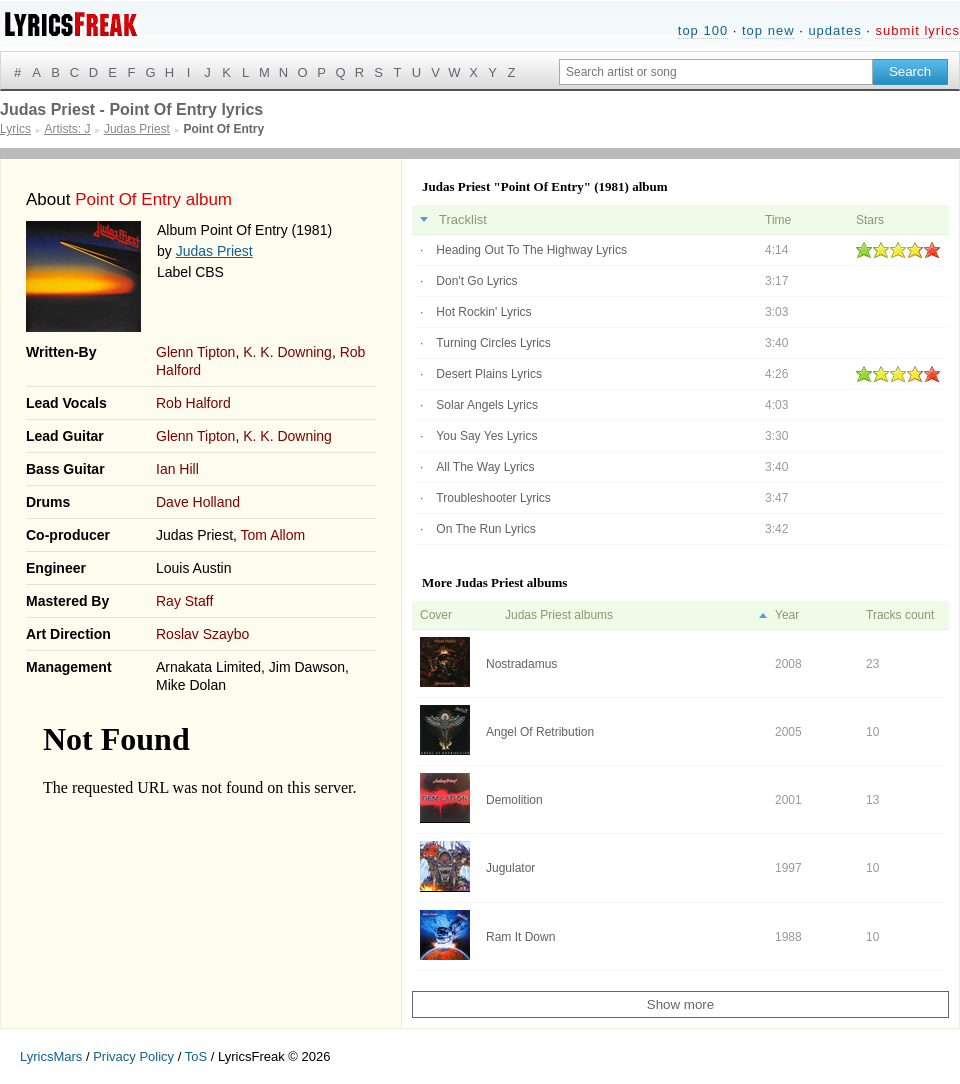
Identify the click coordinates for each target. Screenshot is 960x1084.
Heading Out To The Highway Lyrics (531, 250)
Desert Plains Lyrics (489, 374)
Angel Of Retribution (540, 732)
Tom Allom (273, 535)
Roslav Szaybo (202, 634)
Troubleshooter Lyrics (493, 498)
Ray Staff (184, 601)
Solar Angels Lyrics (487, 405)
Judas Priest (214, 251)
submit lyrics (917, 30)
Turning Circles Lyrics (493, 343)
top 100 (703, 30)
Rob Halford (193, 403)
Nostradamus (521, 664)
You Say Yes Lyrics (486, 436)
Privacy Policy (133, 1056)
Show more (680, 1004)
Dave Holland (198, 502)
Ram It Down (520, 937)
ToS (196, 1056)
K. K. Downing (287, 352)
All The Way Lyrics (485, 467)
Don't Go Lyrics (476, 281)
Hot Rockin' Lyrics (483, 312)
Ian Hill (177, 469)
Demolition (514, 800)
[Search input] (716, 72)
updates (834, 30)
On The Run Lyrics (485, 529)
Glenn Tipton (195, 352)
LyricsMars (51, 1056)
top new (768, 30)
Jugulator (510, 868)
